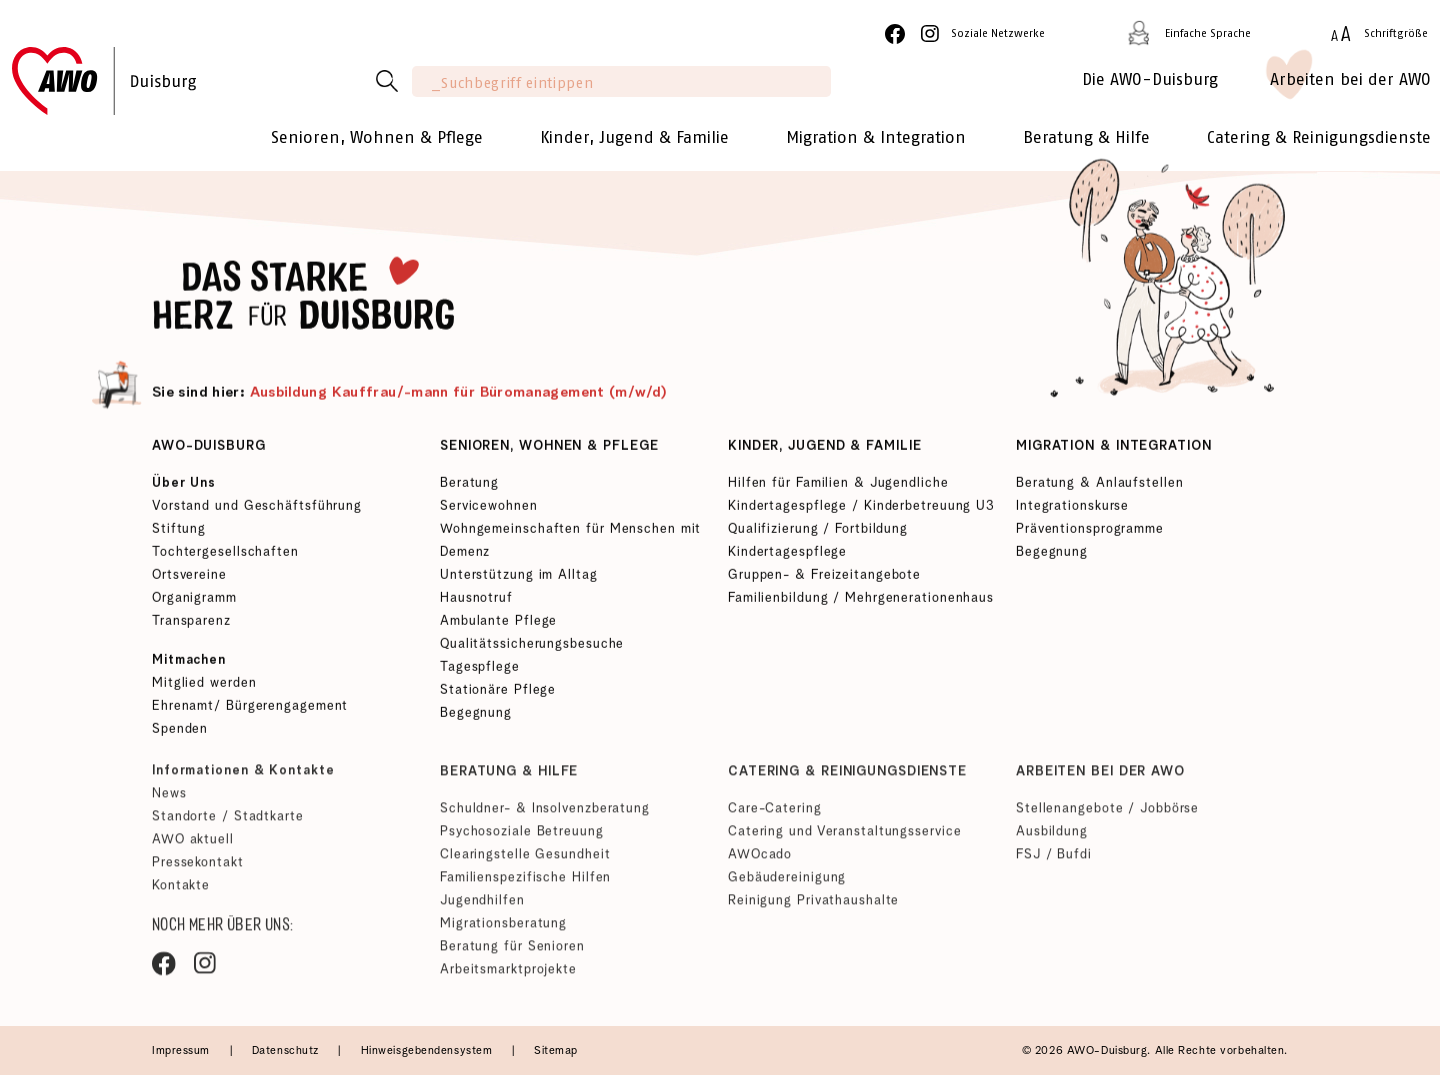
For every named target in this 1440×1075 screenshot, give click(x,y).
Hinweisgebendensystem (428, 1051)
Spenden (180, 731)
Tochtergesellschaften (225, 554)
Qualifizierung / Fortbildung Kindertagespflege (818, 543)
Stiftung (179, 531)
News (169, 800)
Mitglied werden (204, 685)
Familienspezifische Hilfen (525, 884)
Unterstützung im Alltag (519, 577)
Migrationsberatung (503, 930)
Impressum (183, 1051)
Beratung (469, 485)
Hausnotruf (476, 600)
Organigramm (194, 600)
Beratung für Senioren (512, 953)
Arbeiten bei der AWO (1100, 778)
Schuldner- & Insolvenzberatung (545, 815)
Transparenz (191, 623)
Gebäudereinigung (787, 884)
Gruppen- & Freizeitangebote (824, 577)
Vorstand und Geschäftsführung (257, 508)
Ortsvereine (189, 577)
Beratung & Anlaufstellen (1100, 485)
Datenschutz (287, 1051)
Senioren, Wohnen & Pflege (549, 448)
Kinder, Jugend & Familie (825, 448)
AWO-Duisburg (209, 448)
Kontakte (181, 892)
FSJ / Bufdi (1054, 861)
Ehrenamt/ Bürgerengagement (250, 708)
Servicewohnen (489, 508)
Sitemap (556, 1051)
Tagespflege (480, 669)
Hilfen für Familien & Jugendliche (838, 485)
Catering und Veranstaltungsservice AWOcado (844, 850)
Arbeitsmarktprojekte (508, 976)
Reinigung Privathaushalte (813, 907)
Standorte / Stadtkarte (228, 823)
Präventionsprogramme (1090, 531)
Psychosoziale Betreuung (522, 838)
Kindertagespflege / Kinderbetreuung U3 (861, 508)
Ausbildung (1052, 838)
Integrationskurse (1072, 508)
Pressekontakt (198, 869)
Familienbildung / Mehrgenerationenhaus (861, 600)
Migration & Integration (1114, 448)
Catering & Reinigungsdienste (847, 778)
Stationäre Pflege (498, 692)
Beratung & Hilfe (509, 778)
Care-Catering (775, 815)
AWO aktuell (193, 846)
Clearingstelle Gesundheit (525, 861)
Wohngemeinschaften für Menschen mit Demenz (570, 543)
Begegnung (476, 715)
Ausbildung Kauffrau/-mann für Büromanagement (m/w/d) (459, 395)
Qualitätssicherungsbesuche (532, 646)
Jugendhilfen (482, 907)
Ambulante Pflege (498, 623)
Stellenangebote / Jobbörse (1107, 815)
